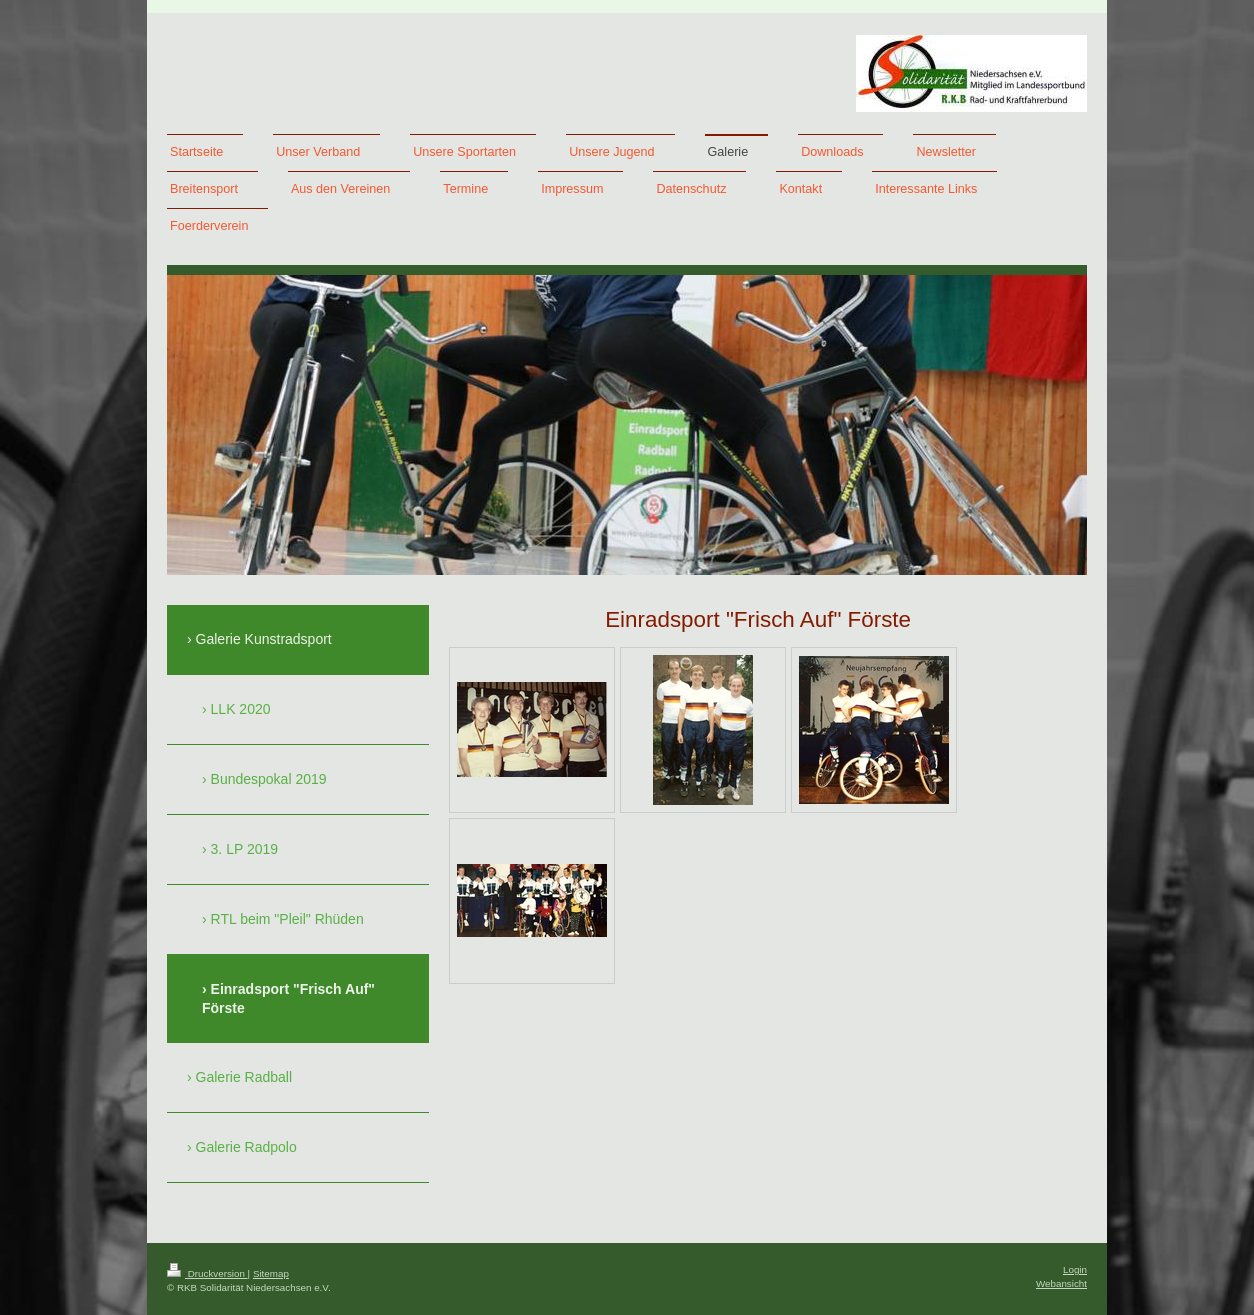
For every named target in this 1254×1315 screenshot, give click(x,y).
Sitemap (271, 1273)
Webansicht (1061, 1283)
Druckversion (207, 1273)
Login (1075, 1269)
